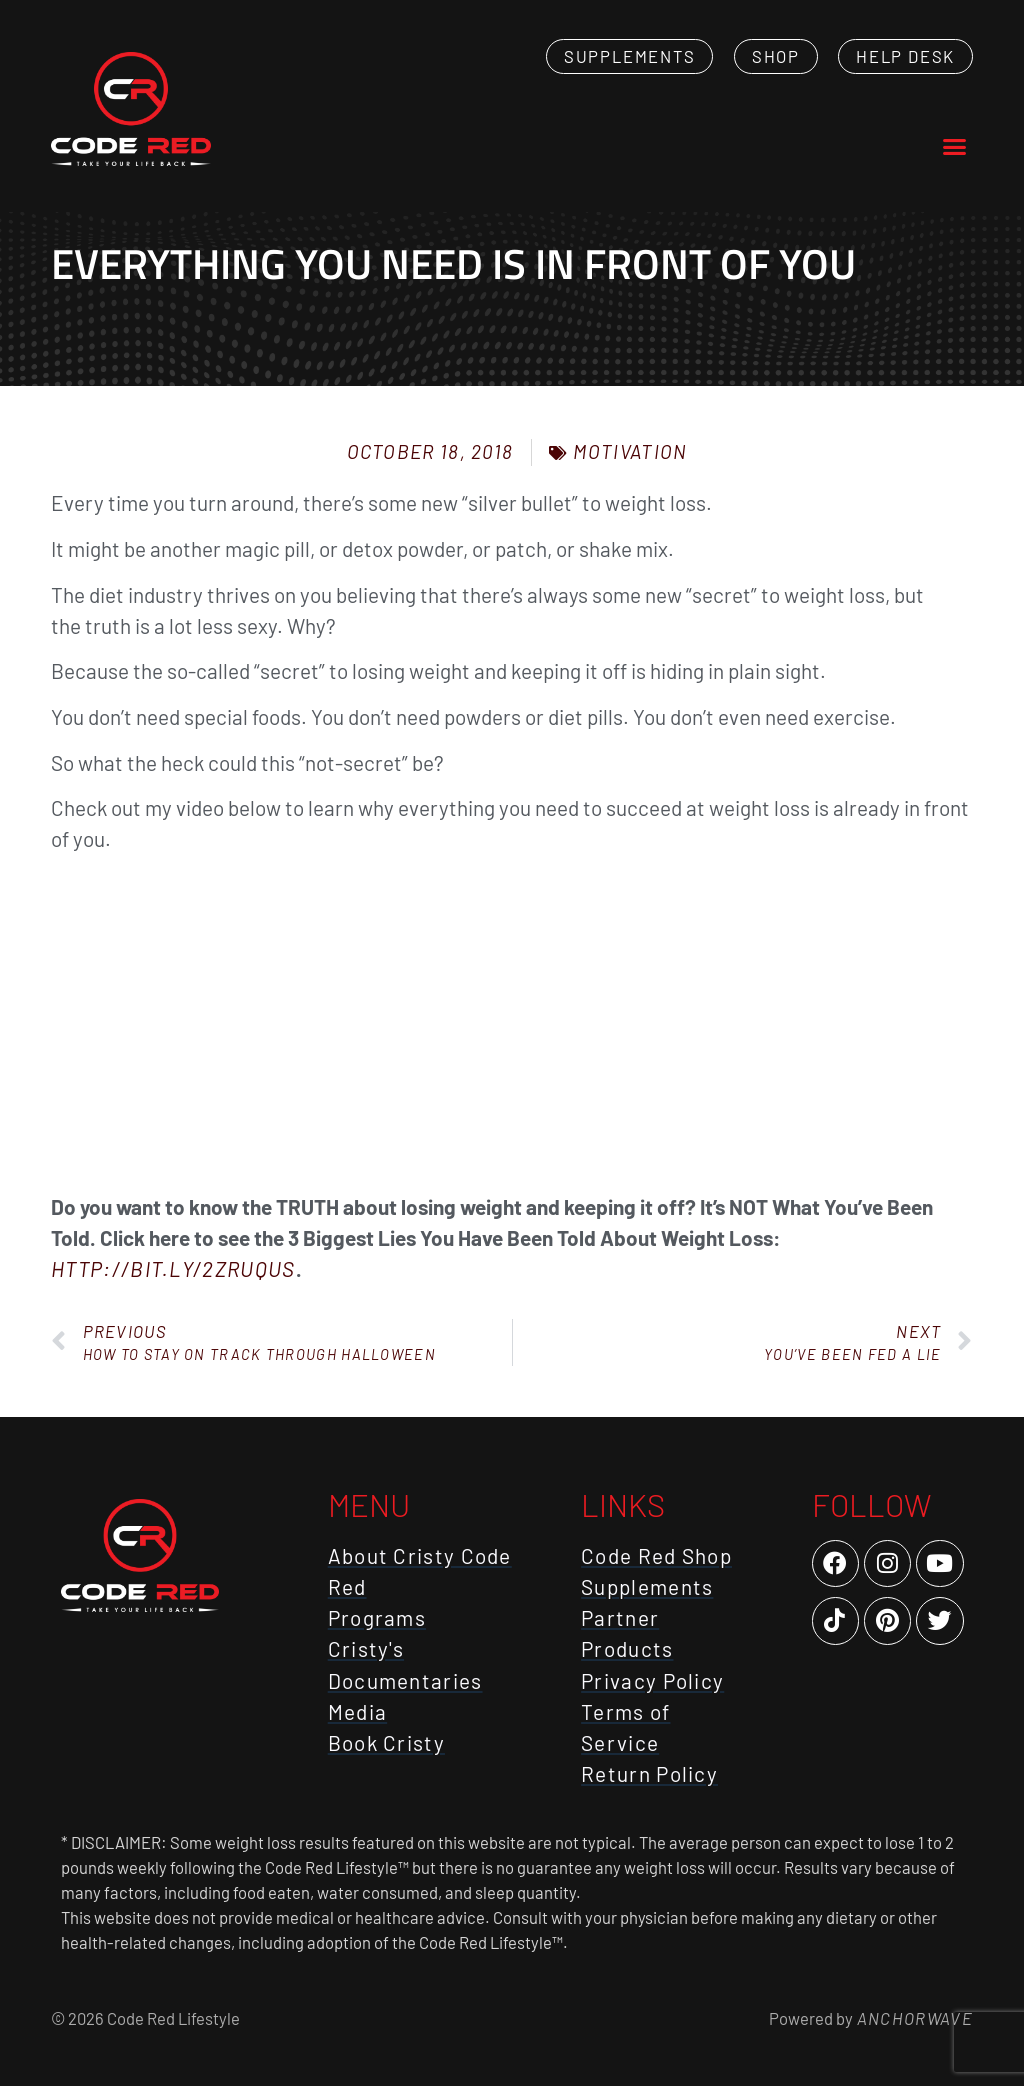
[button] (954, 147)
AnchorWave (913, 2018)
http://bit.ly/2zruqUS (173, 1268)
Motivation (630, 451)
